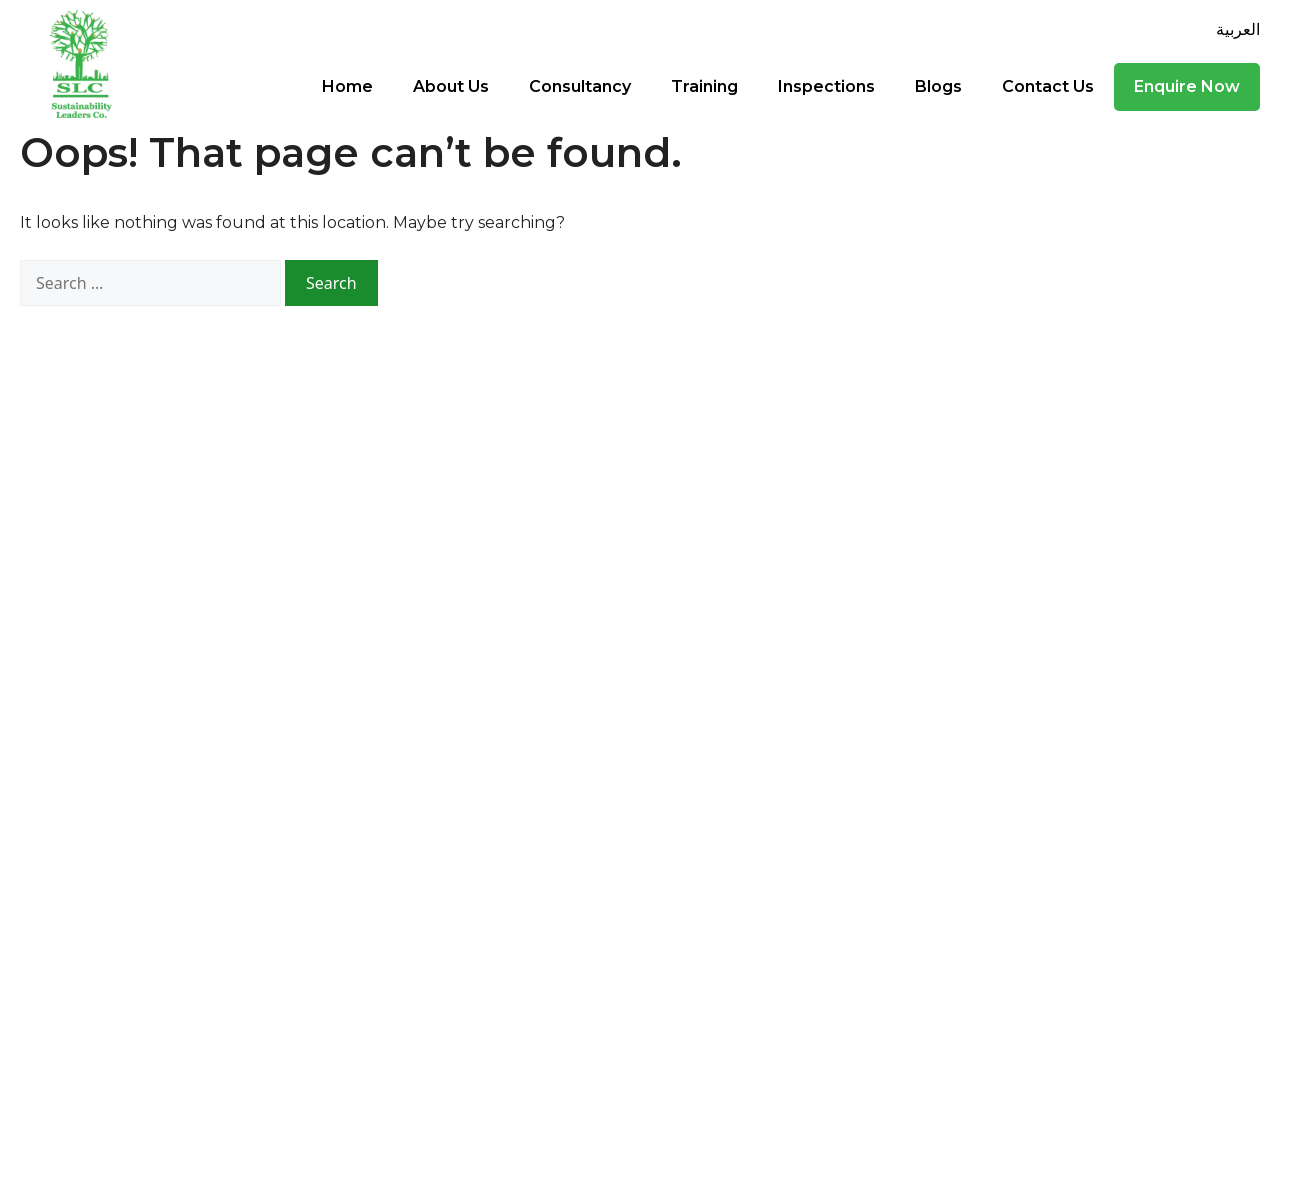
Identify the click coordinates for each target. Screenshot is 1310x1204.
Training (704, 86)
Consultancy (580, 86)
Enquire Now (1187, 86)
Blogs (938, 86)
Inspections (826, 86)
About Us (451, 86)
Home (347, 86)
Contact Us (1048, 86)
